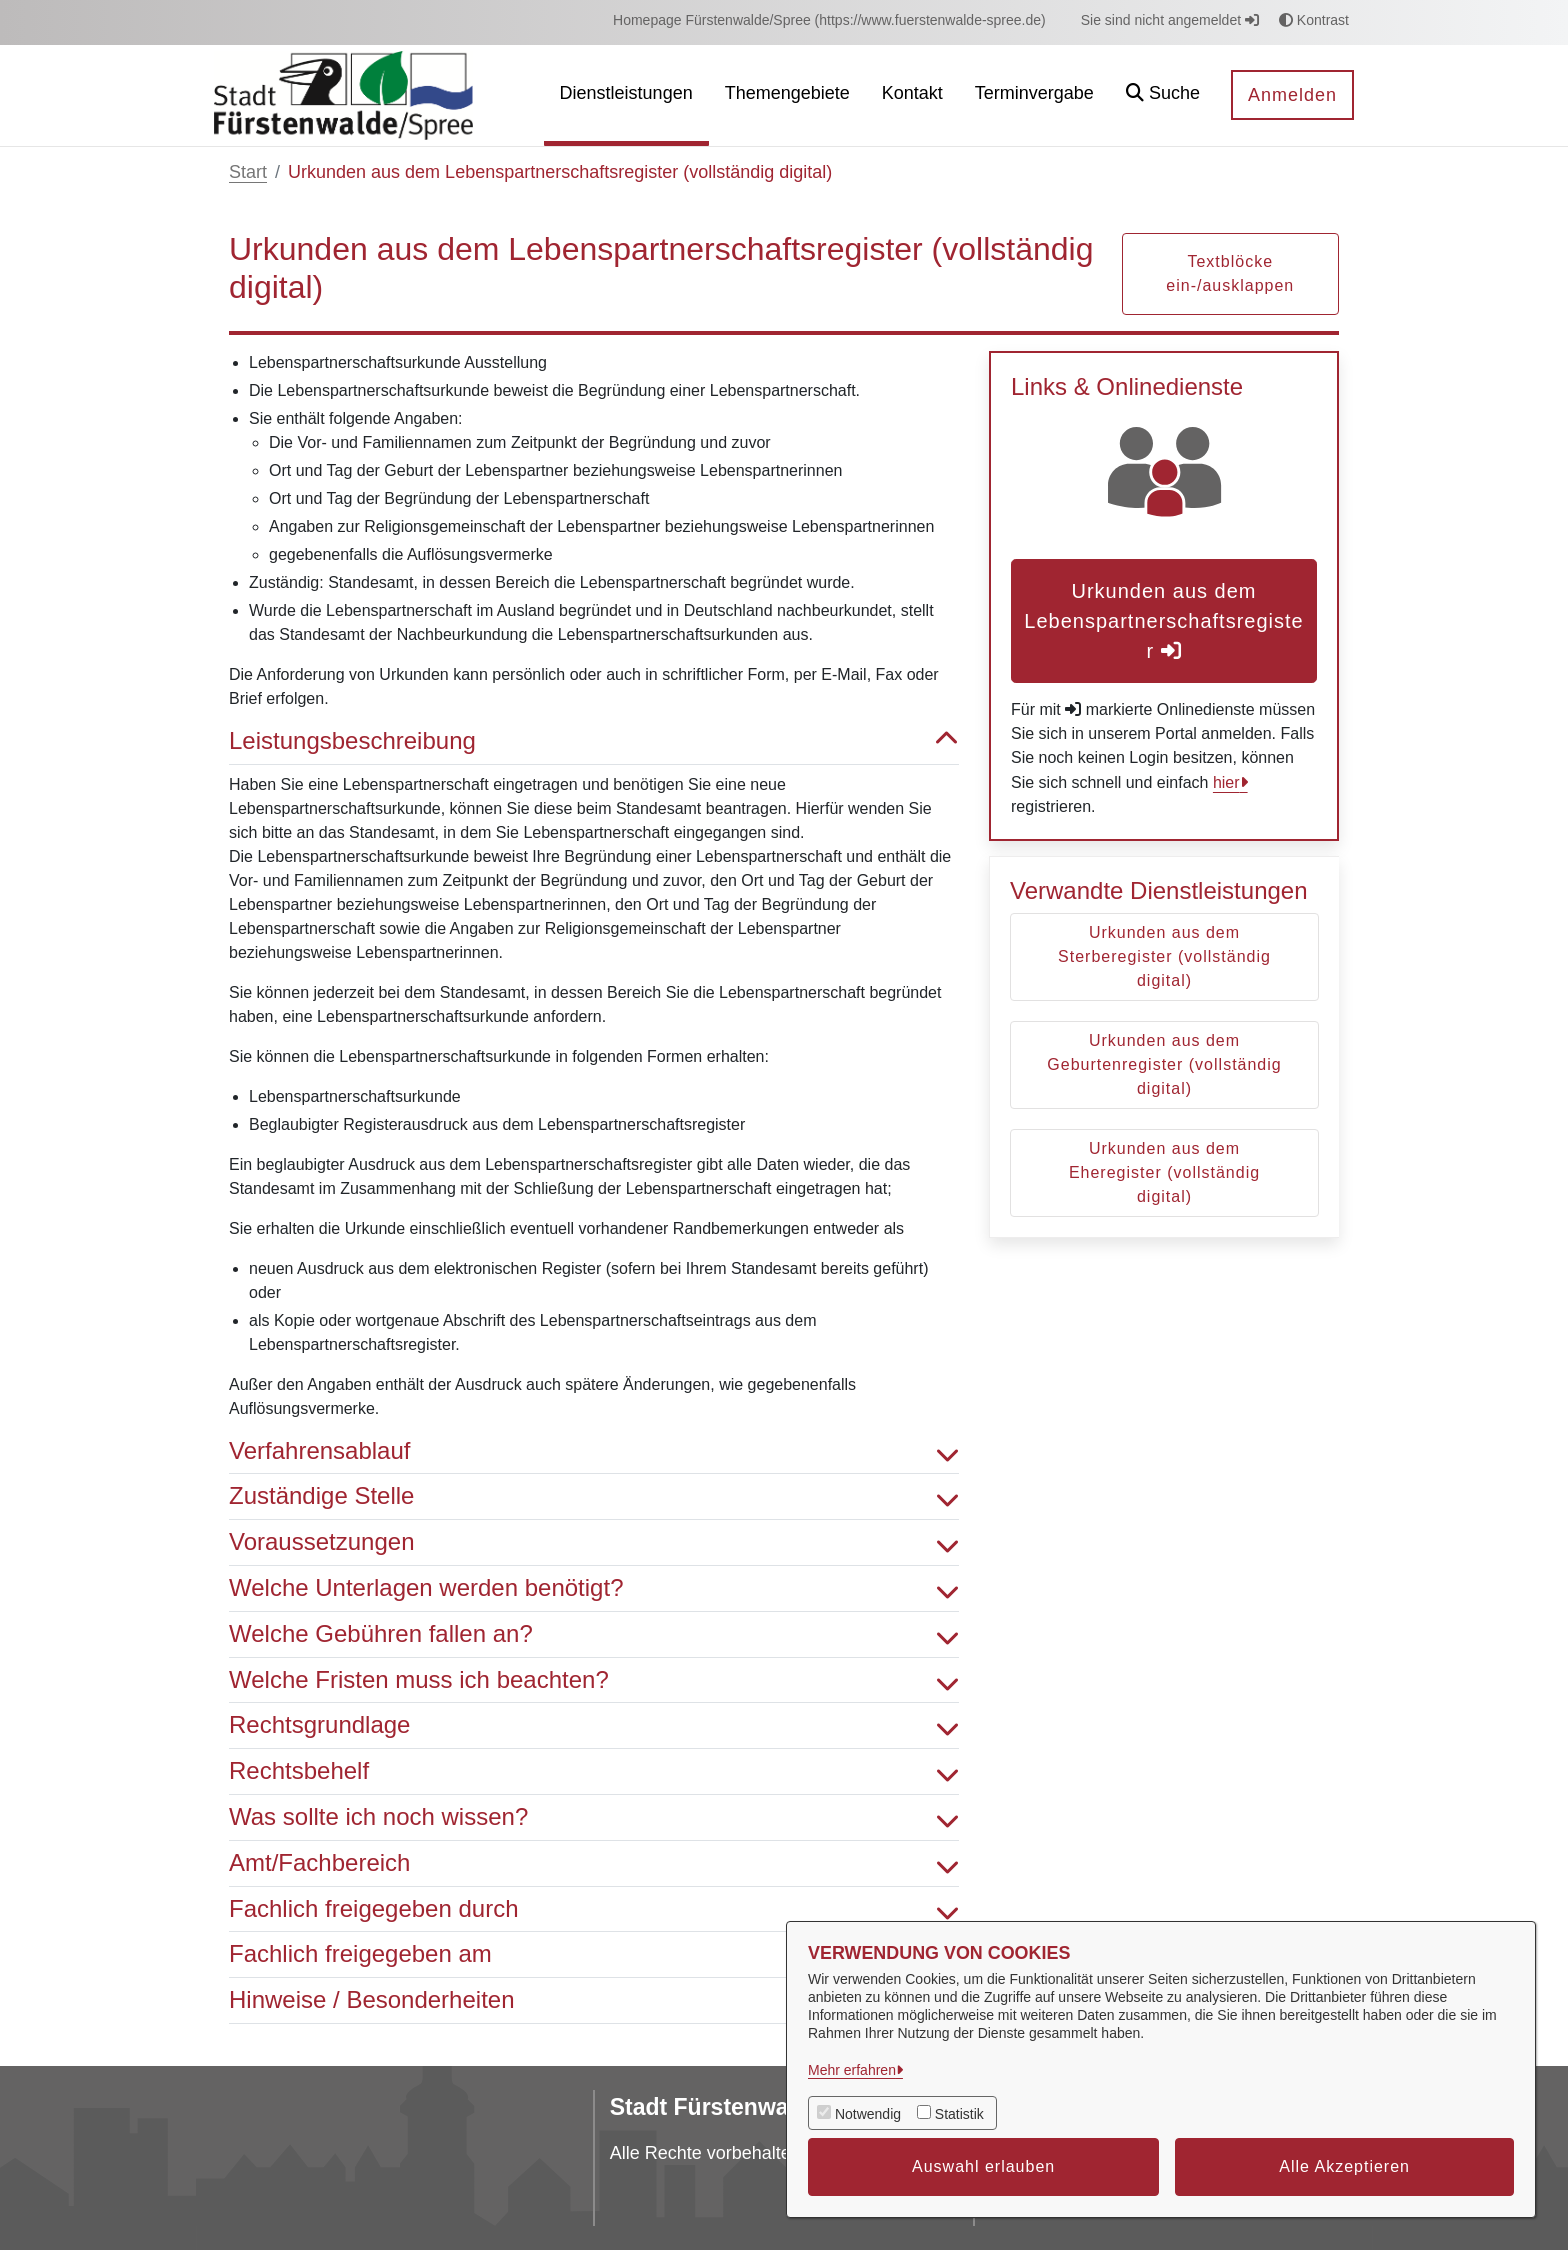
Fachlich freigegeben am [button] (594, 1954)
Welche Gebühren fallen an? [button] (594, 1634)
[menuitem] (829, 20)
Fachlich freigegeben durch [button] (594, 1909)
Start (248, 172)
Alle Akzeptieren (1344, 2166)
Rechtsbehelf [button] (594, 1771)
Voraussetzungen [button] (594, 1542)
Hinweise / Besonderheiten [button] (594, 2000)
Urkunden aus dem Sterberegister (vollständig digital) (1164, 956)
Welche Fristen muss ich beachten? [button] (594, 1680)
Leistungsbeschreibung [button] (594, 741)
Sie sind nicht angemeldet (1170, 20)
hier (1226, 782)
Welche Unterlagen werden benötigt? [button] (594, 1588)
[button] (1163, 95)
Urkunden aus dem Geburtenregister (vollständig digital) (1164, 1064)
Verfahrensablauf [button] (594, 1451)
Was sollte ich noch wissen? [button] (594, 1817)
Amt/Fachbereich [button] (594, 1863)
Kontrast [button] (1314, 20)
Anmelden (1292, 95)
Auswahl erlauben (983, 2166)
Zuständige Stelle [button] (594, 1496)
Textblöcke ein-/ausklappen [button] (1230, 273)
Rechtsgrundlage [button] (594, 1725)
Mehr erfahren (852, 2070)
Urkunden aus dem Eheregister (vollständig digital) (1164, 1172)
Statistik (959, 2114)
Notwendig (868, 2114)
